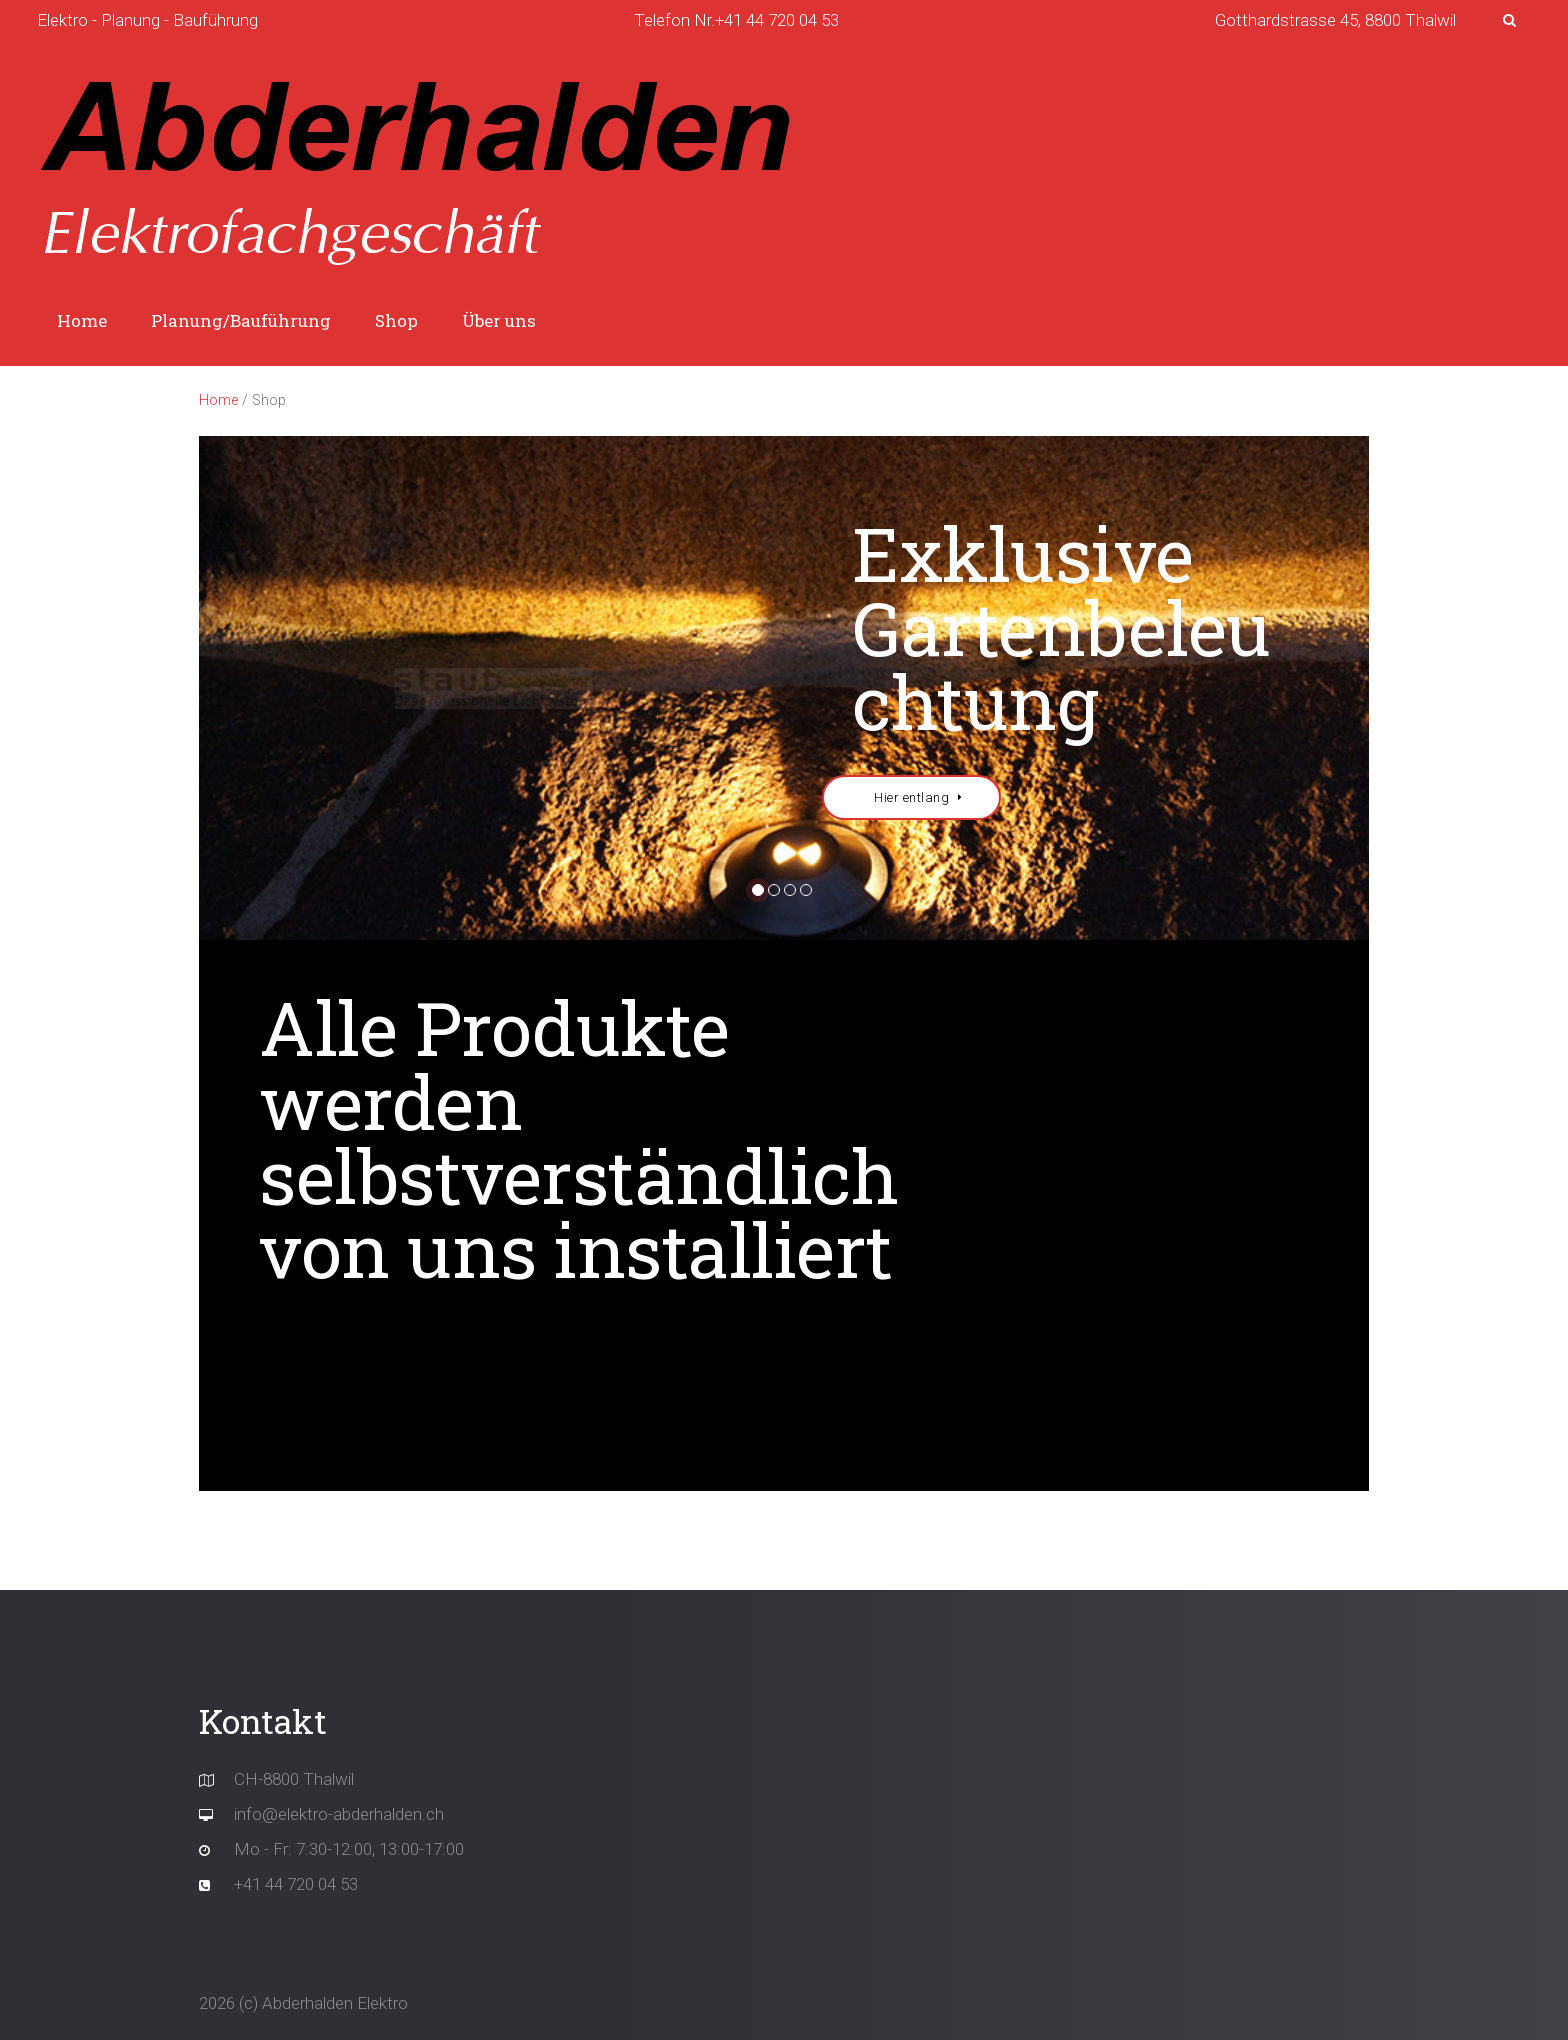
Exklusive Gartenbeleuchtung (1061, 627)
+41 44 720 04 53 (296, 1884)
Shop (396, 320)
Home (82, 320)
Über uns (499, 320)
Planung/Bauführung (241, 320)
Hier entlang (911, 797)
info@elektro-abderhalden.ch (339, 1814)
